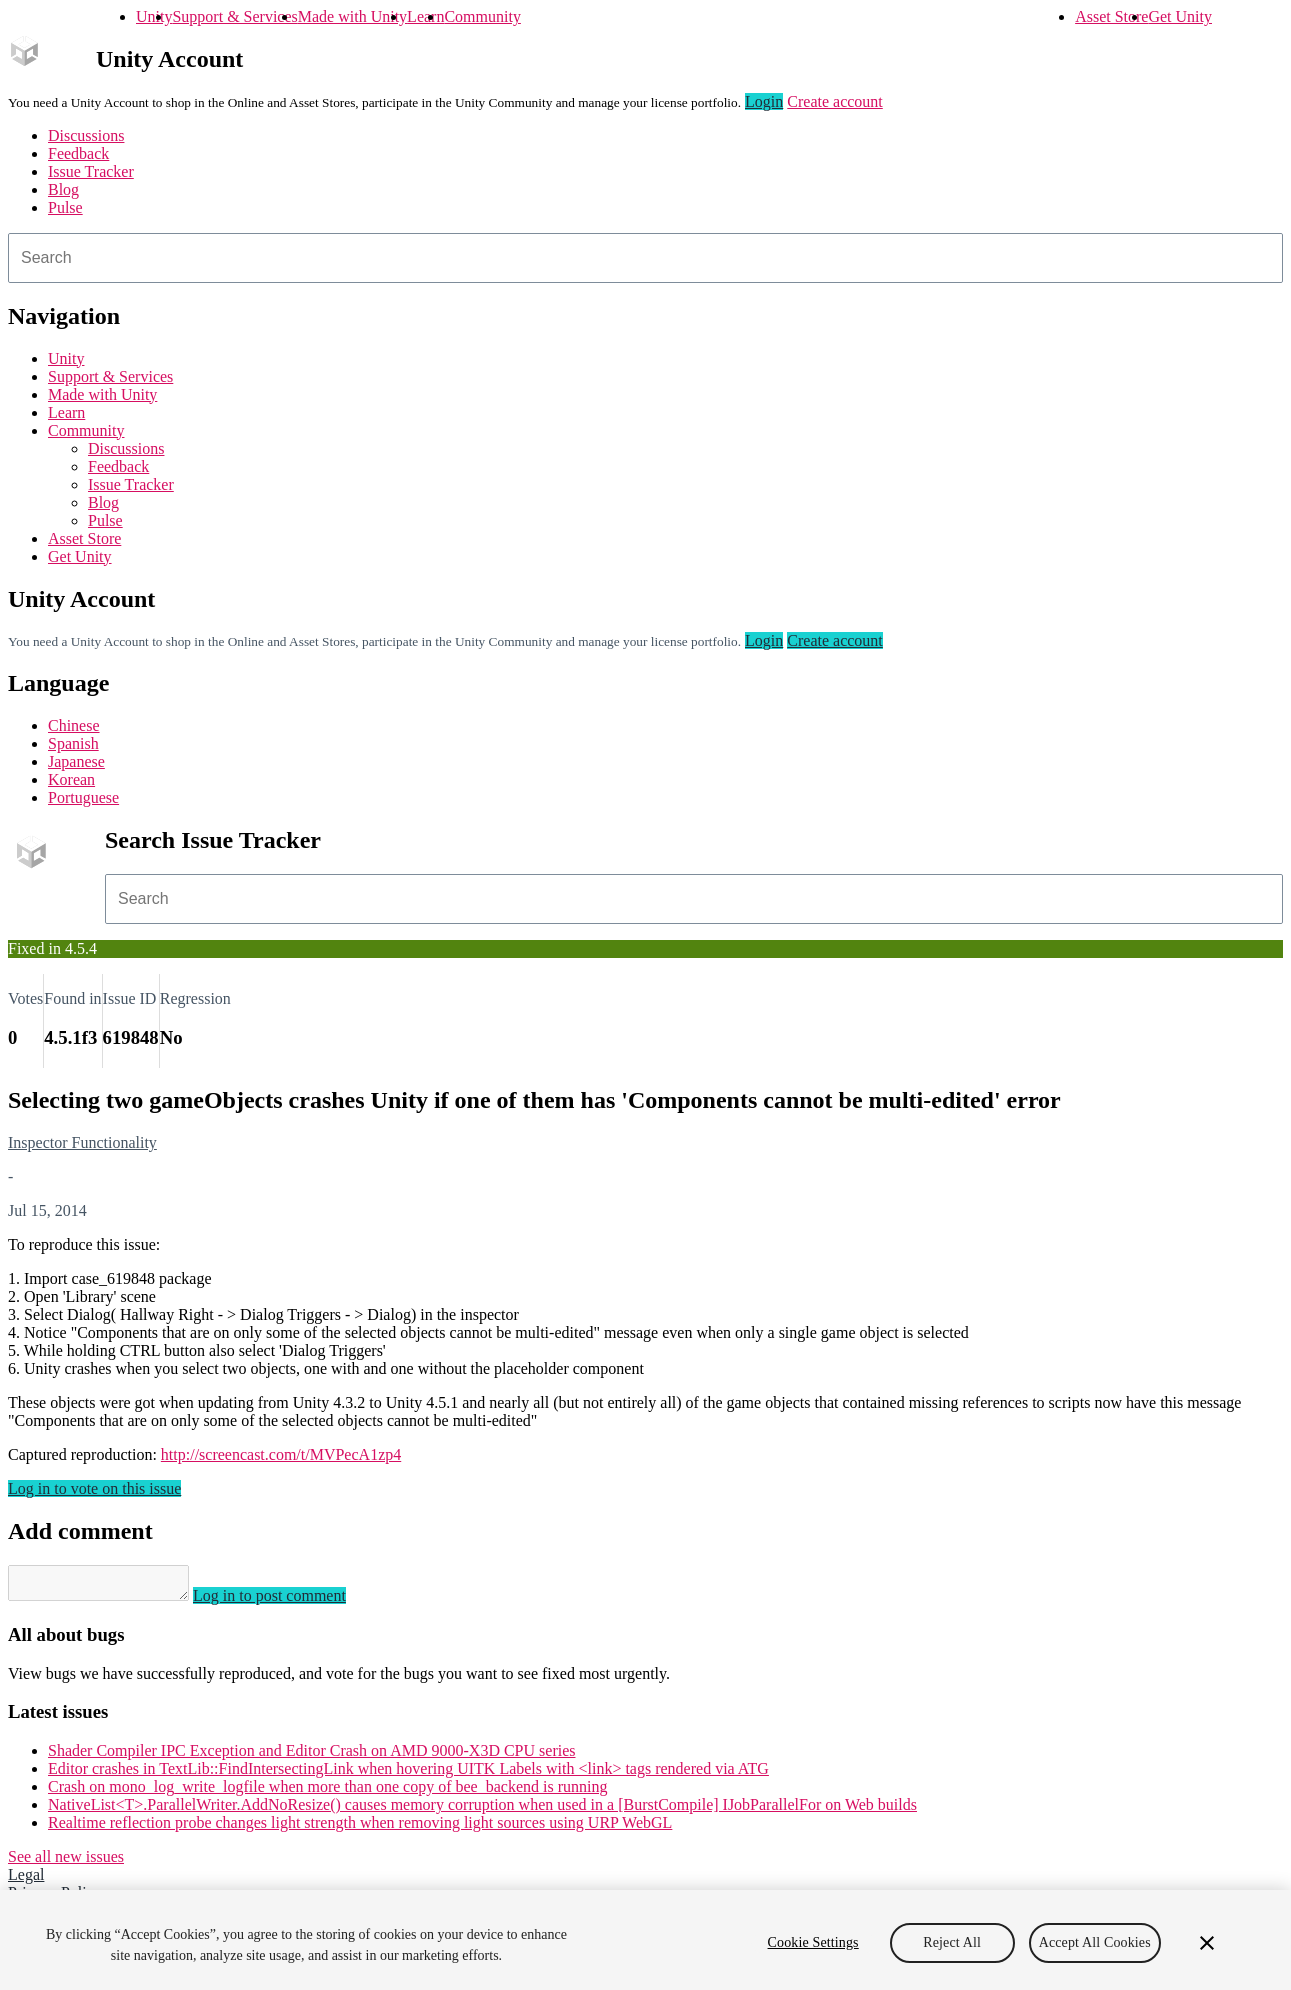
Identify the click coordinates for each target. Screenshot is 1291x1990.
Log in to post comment (289, 1601)
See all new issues (66, 1862)
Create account (835, 101)
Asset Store (1111, 16)
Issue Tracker (91, 171)
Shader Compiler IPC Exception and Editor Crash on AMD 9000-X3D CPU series (312, 1756)
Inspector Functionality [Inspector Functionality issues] (82, 1142)
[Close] (1207, 1943)
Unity (154, 16)
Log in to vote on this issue (94, 1488)
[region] (645, 1940)
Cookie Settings (813, 1942)
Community (482, 16)
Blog (63, 189)
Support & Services (234, 16)
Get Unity (1180, 16)
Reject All (952, 1942)
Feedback (78, 153)
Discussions (86, 135)
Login (764, 101)
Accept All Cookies (1095, 1942)
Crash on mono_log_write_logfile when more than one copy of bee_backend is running (327, 1792)
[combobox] (645, 258)
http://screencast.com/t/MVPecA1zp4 (281, 1454)
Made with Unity (352, 16)
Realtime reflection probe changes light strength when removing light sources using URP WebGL (360, 1828)
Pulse (65, 207)
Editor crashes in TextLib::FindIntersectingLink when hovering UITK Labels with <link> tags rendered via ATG (408, 1774)
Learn (425, 16)
